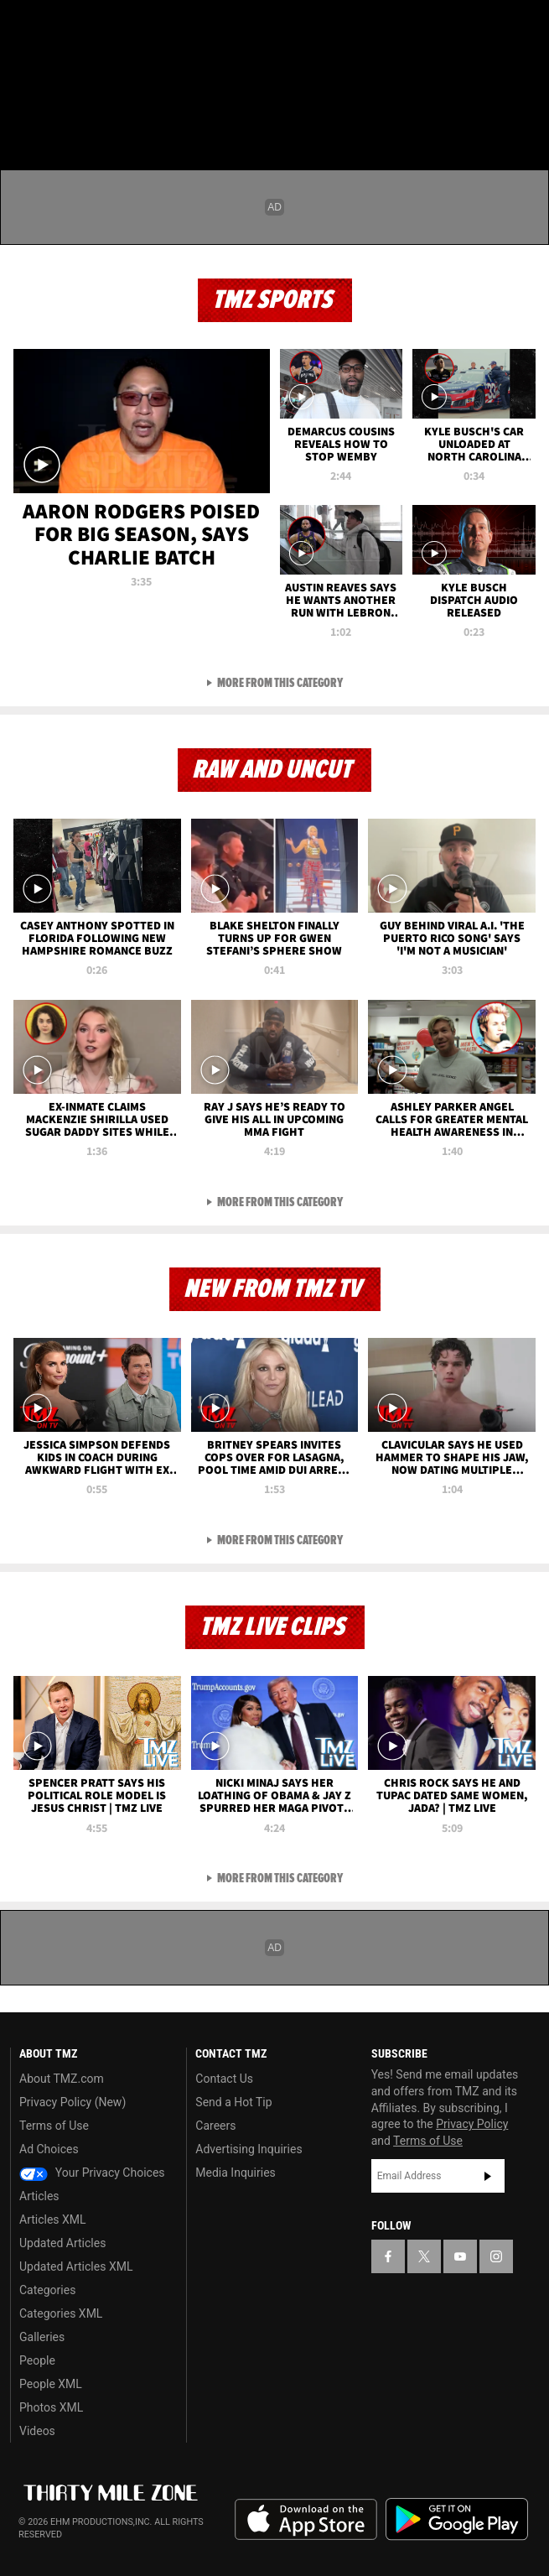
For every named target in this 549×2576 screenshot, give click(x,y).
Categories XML (60, 2313)
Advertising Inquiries (248, 2149)
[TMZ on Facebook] (20, 26)
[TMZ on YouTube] (460, 2256)
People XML (50, 2384)
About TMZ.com (61, 2078)
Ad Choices (49, 2149)
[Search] (525, 112)
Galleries (42, 2337)
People (37, 2360)
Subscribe (488, 2176)
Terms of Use (54, 2125)
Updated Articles (62, 2243)
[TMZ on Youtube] (87, 26)
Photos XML (51, 2407)
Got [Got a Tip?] (55, 71)
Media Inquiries (235, 2172)
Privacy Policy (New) (72, 2102)
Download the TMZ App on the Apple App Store (306, 2520)
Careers (215, 2125)
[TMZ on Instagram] (120, 26)
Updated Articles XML (75, 2266)
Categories (47, 2290)
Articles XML (52, 2219)
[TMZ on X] (53, 26)
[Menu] (23, 112)
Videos (37, 2431)
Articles (39, 2196)
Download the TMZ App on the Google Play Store (457, 2519)
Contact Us (224, 2078)
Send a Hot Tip (233, 2102)
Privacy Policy (472, 2124)
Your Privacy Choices (92, 2172)
